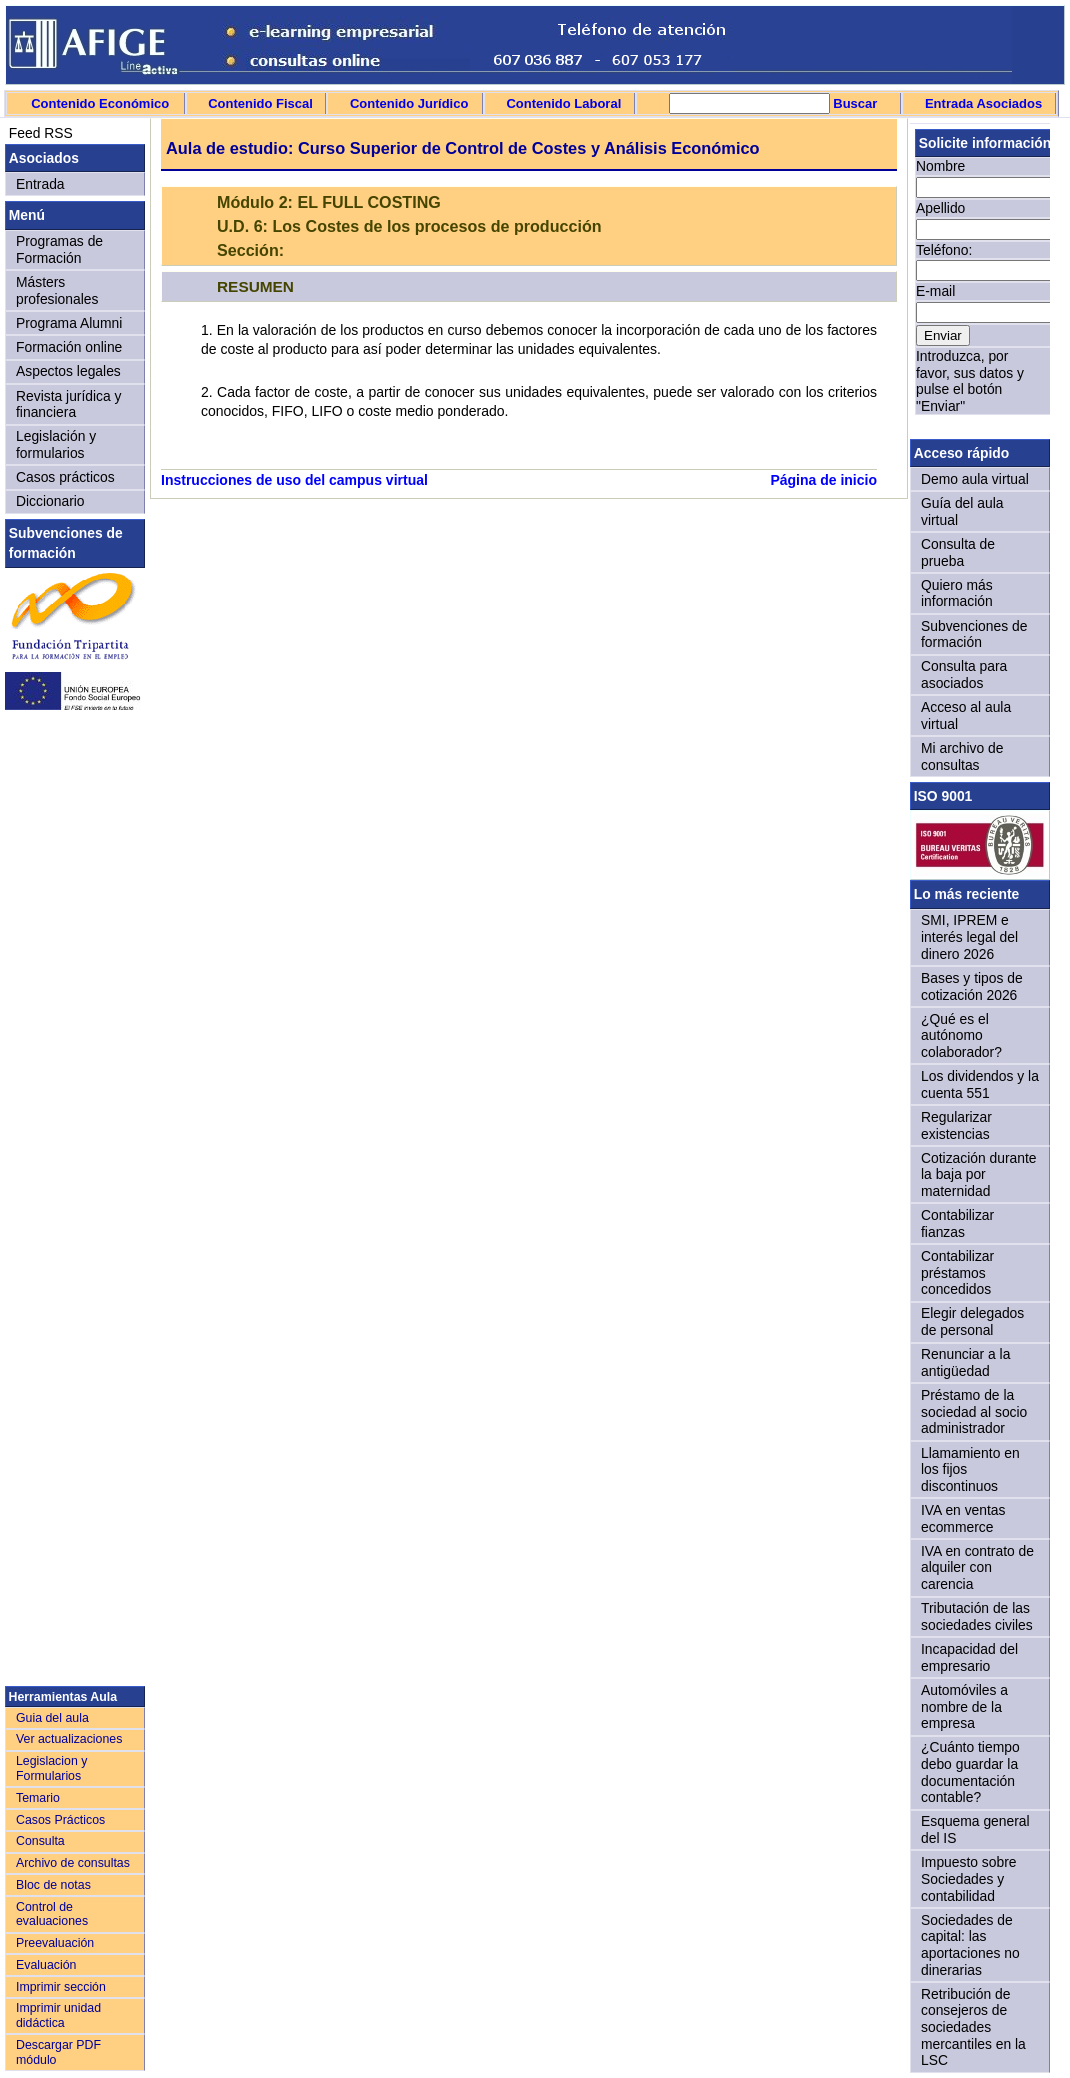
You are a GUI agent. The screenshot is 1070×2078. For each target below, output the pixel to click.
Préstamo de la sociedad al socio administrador (974, 1411)
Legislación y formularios (56, 444)
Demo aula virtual (975, 479)
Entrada (40, 184)
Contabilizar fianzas (957, 1223)
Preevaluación (55, 1943)
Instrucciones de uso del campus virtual (294, 480)
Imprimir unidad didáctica (58, 2015)
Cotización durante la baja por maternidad (979, 1174)
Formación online (69, 347)
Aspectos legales (68, 371)
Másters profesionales (57, 290)
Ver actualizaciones (69, 1739)
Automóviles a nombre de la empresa (964, 1706)
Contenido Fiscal (260, 103)
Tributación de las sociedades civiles (977, 1616)
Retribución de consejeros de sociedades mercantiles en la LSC (973, 2027)
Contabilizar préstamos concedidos (957, 1272)
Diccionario (50, 501)
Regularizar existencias (956, 1125)
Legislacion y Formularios (51, 1768)
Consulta (40, 1841)
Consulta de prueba (958, 552)
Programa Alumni (69, 323)
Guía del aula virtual (962, 511)
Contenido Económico (100, 103)
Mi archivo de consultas (962, 756)
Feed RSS (39, 133)
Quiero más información (957, 593)
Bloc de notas (53, 1885)
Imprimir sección (61, 1987)
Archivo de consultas (73, 1863)
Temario (38, 1798)
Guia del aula (52, 1718)
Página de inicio (823, 480)
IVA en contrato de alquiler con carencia (977, 1567)
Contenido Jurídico (409, 103)
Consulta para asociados (964, 674)
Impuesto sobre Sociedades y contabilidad (969, 1878)
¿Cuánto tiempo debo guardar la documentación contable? (970, 1772)
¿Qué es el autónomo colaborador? (961, 1035)
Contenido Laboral (563, 103)
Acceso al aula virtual (966, 715)
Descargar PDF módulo (58, 2052)
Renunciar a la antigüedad (965, 1362)
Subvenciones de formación (974, 634)
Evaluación (46, 1965)
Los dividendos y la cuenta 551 (980, 1084)
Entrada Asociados (983, 103)
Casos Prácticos (60, 1820)
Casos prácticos (65, 477)
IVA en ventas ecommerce (963, 1518)
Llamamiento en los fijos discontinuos (970, 1469)
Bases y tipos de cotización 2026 (972, 986)
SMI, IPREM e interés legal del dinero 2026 (969, 936)
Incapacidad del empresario (969, 1657)
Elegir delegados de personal (972, 1321)
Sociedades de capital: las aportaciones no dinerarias (970, 1945)
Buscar (854, 103)
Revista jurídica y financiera (69, 404)
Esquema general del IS (975, 1829)
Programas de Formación (59, 249)
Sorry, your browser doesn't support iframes (980, 278)
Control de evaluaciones (52, 1914)
